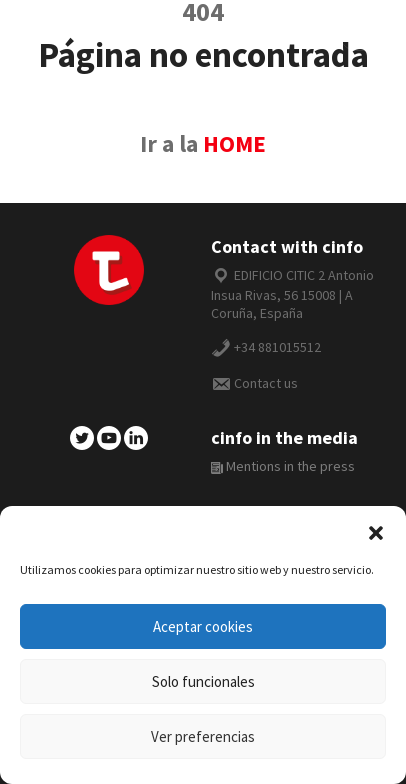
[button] (376, 531)
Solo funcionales (203, 681)
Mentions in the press (283, 466)
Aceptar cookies (203, 626)
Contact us (266, 383)
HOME (234, 143)
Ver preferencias (203, 736)
